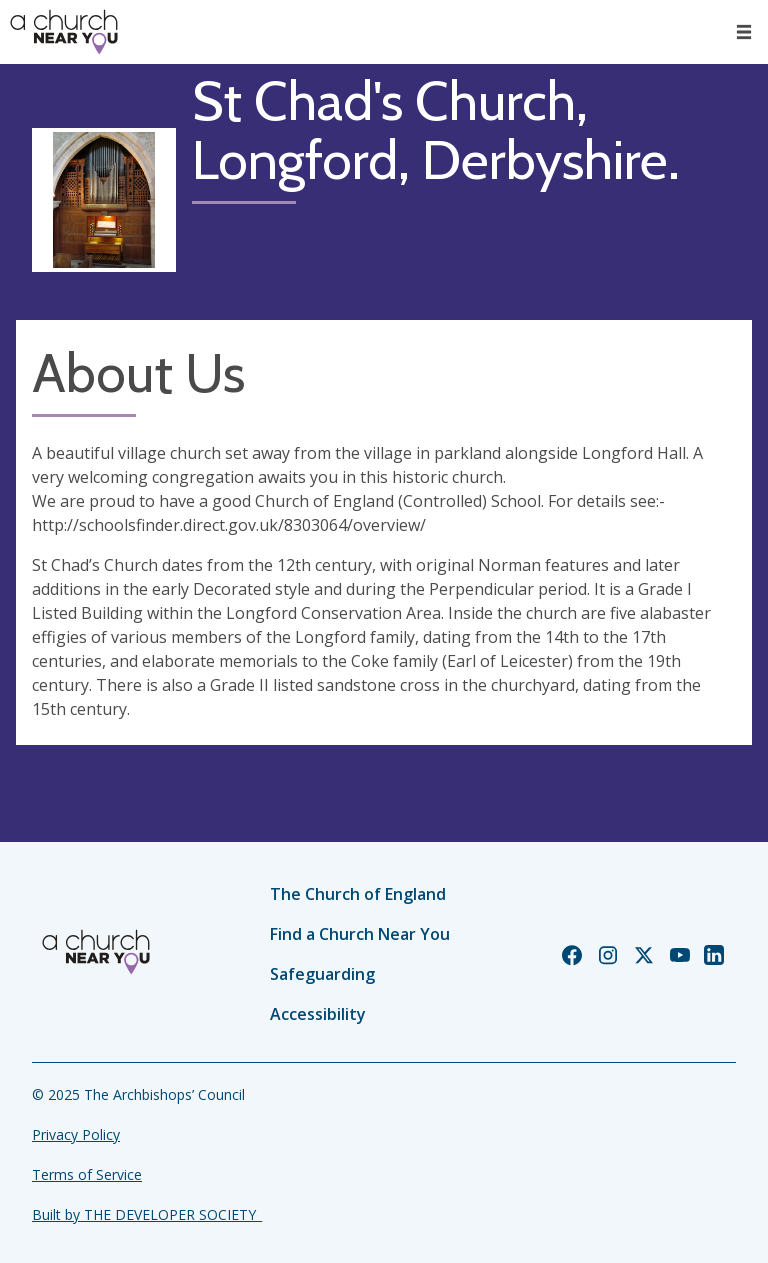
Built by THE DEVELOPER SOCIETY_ (147, 1214)
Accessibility (318, 1014)
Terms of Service (87, 1174)
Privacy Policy (76, 1134)
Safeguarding (322, 974)
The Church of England (358, 894)
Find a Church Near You (360, 934)
